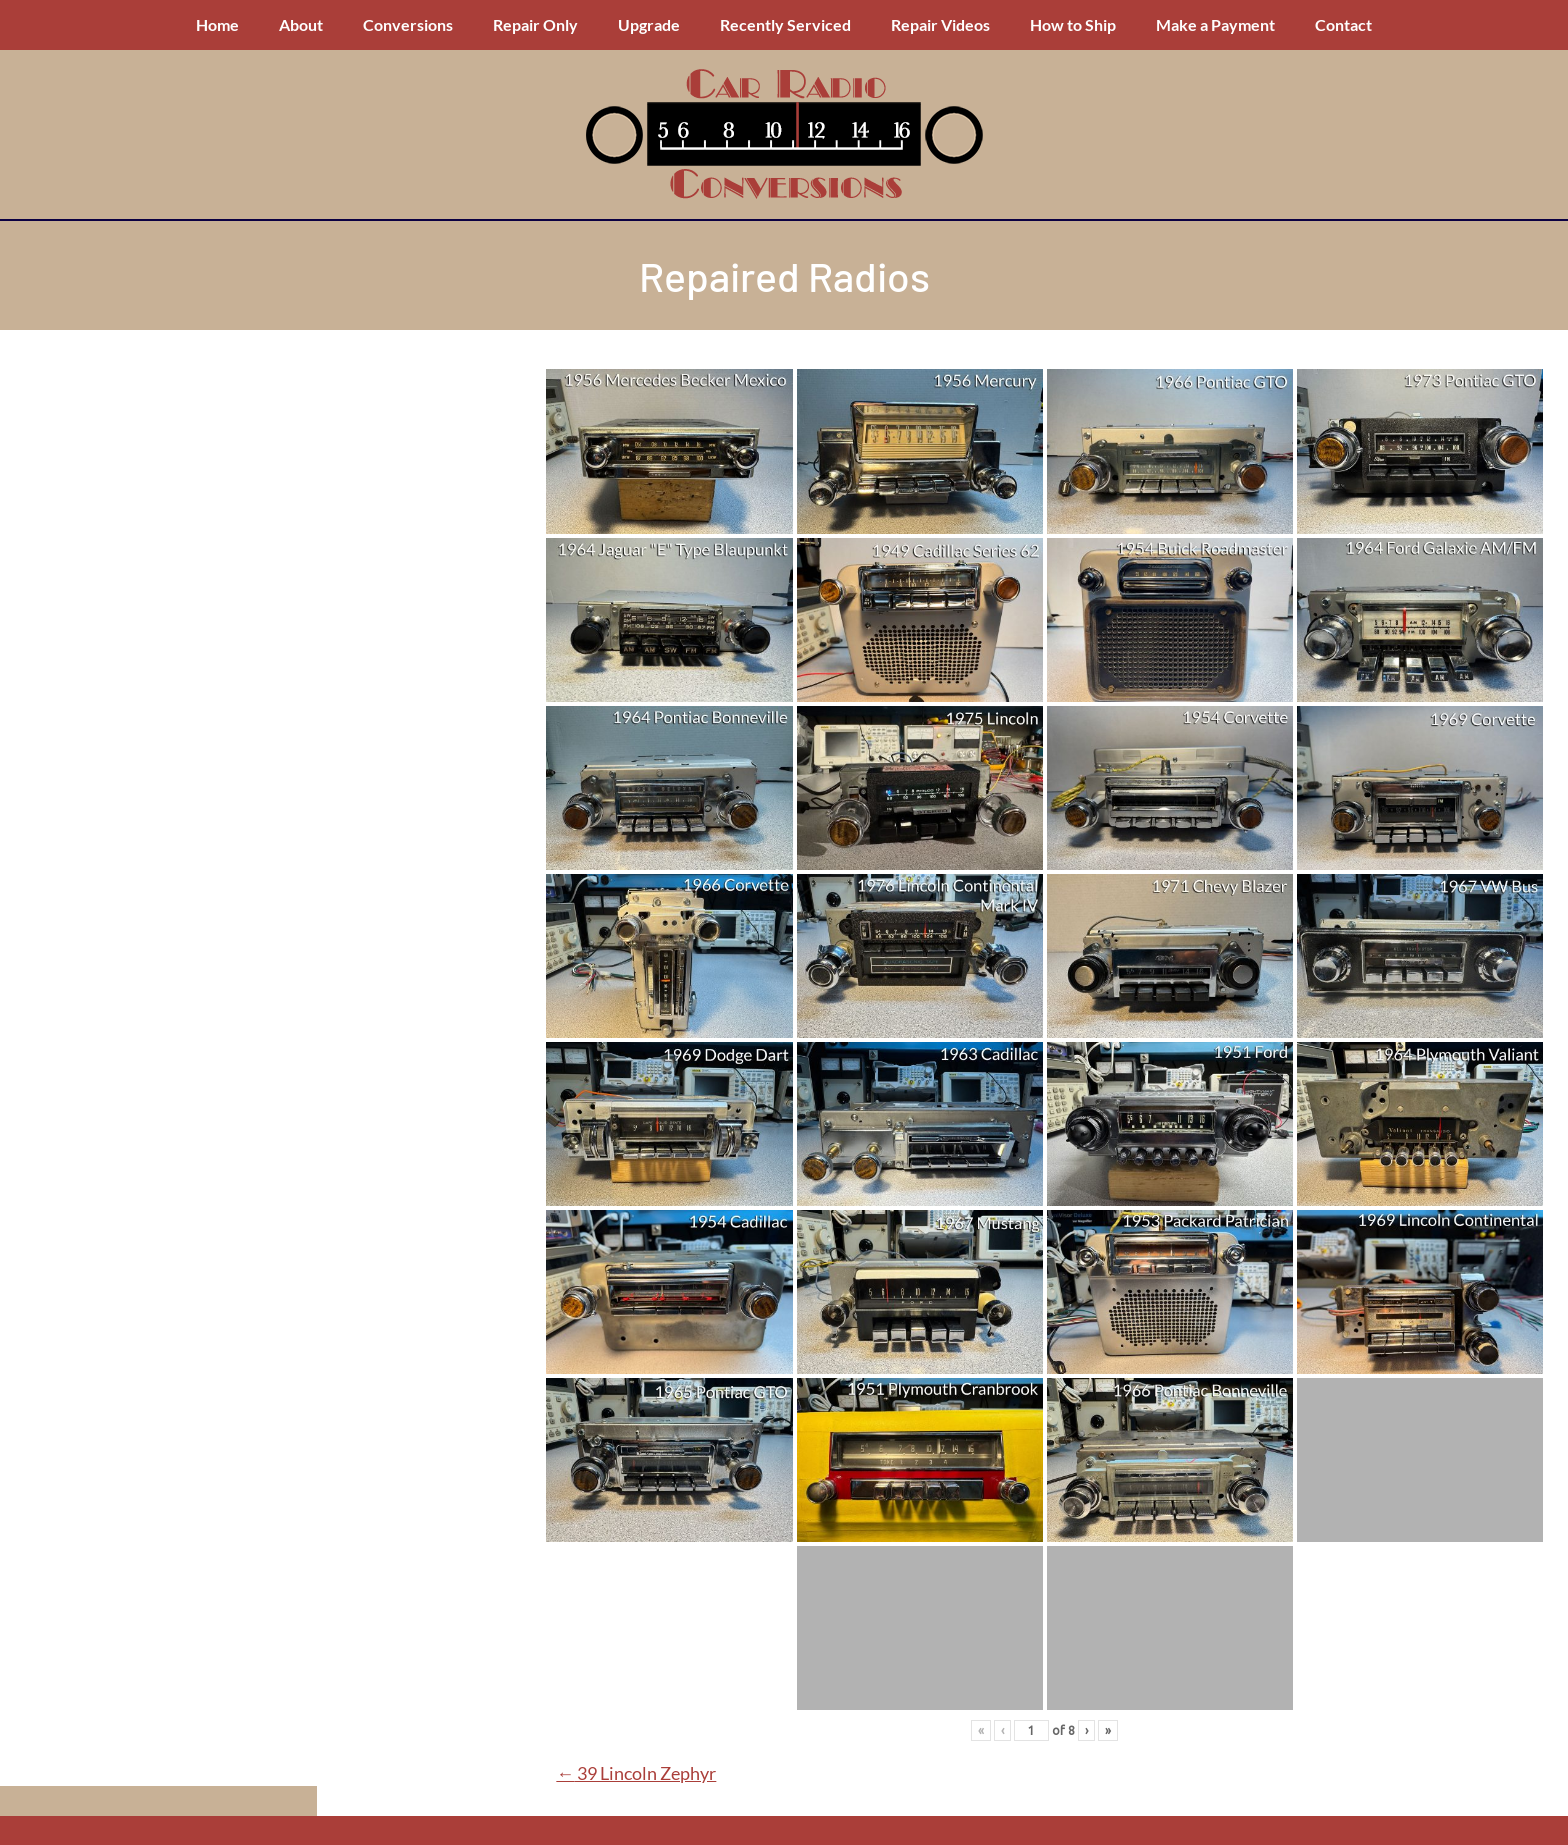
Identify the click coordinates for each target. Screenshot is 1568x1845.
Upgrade (649, 24)
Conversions (408, 24)
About (301, 24)
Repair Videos (940, 24)
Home (217, 24)
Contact (1343, 24)
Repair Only (535, 24)
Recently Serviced (785, 24)
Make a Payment (1215, 24)
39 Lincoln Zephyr (636, 1773)
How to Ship (1073, 24)
